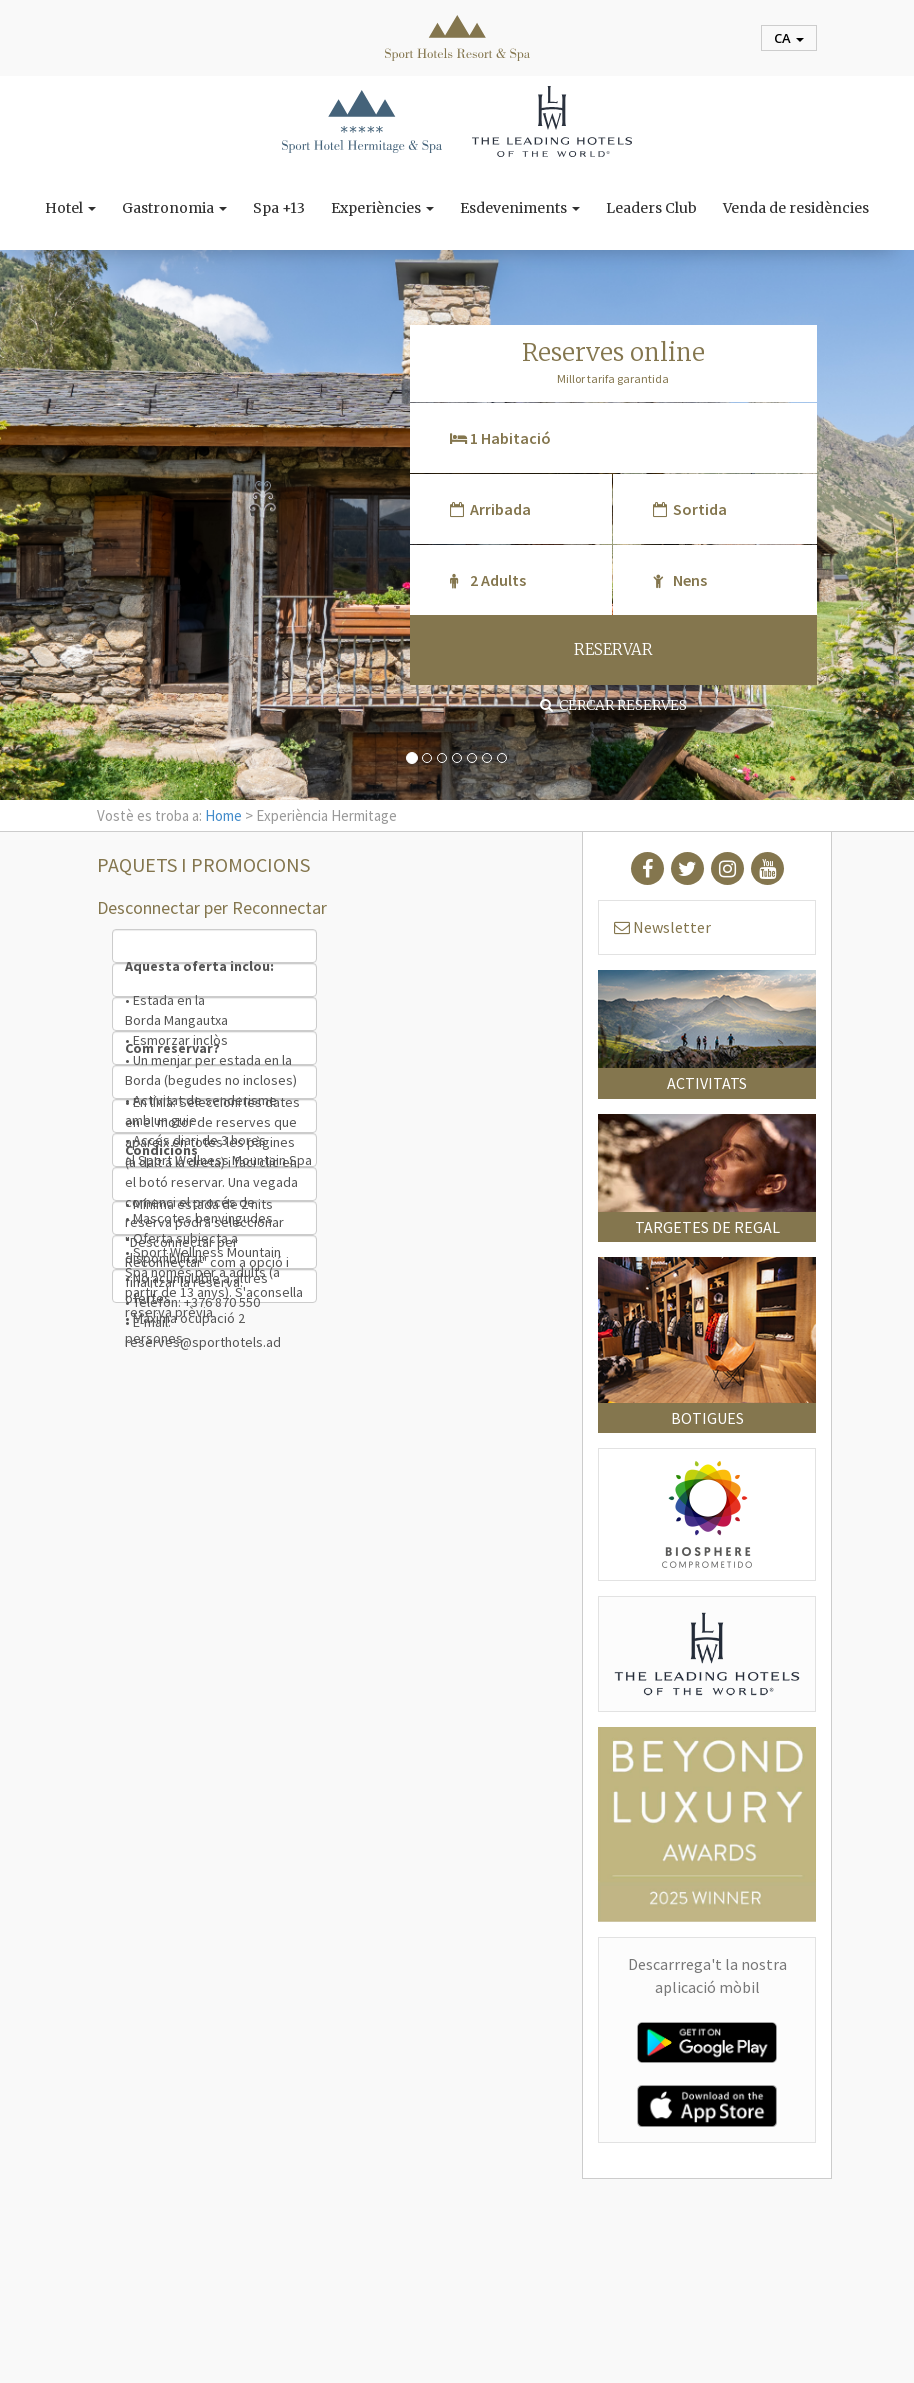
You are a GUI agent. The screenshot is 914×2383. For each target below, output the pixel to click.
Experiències (382, 208)
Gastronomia (174, 208)
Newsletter (662, 927)
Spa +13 (279, 208)
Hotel (70, 208)
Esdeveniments (520, 208)
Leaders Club (651, 208)
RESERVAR (613, 649)
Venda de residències (796, 208)
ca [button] (789, 38)
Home (223, 815)
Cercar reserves (613, 705)
